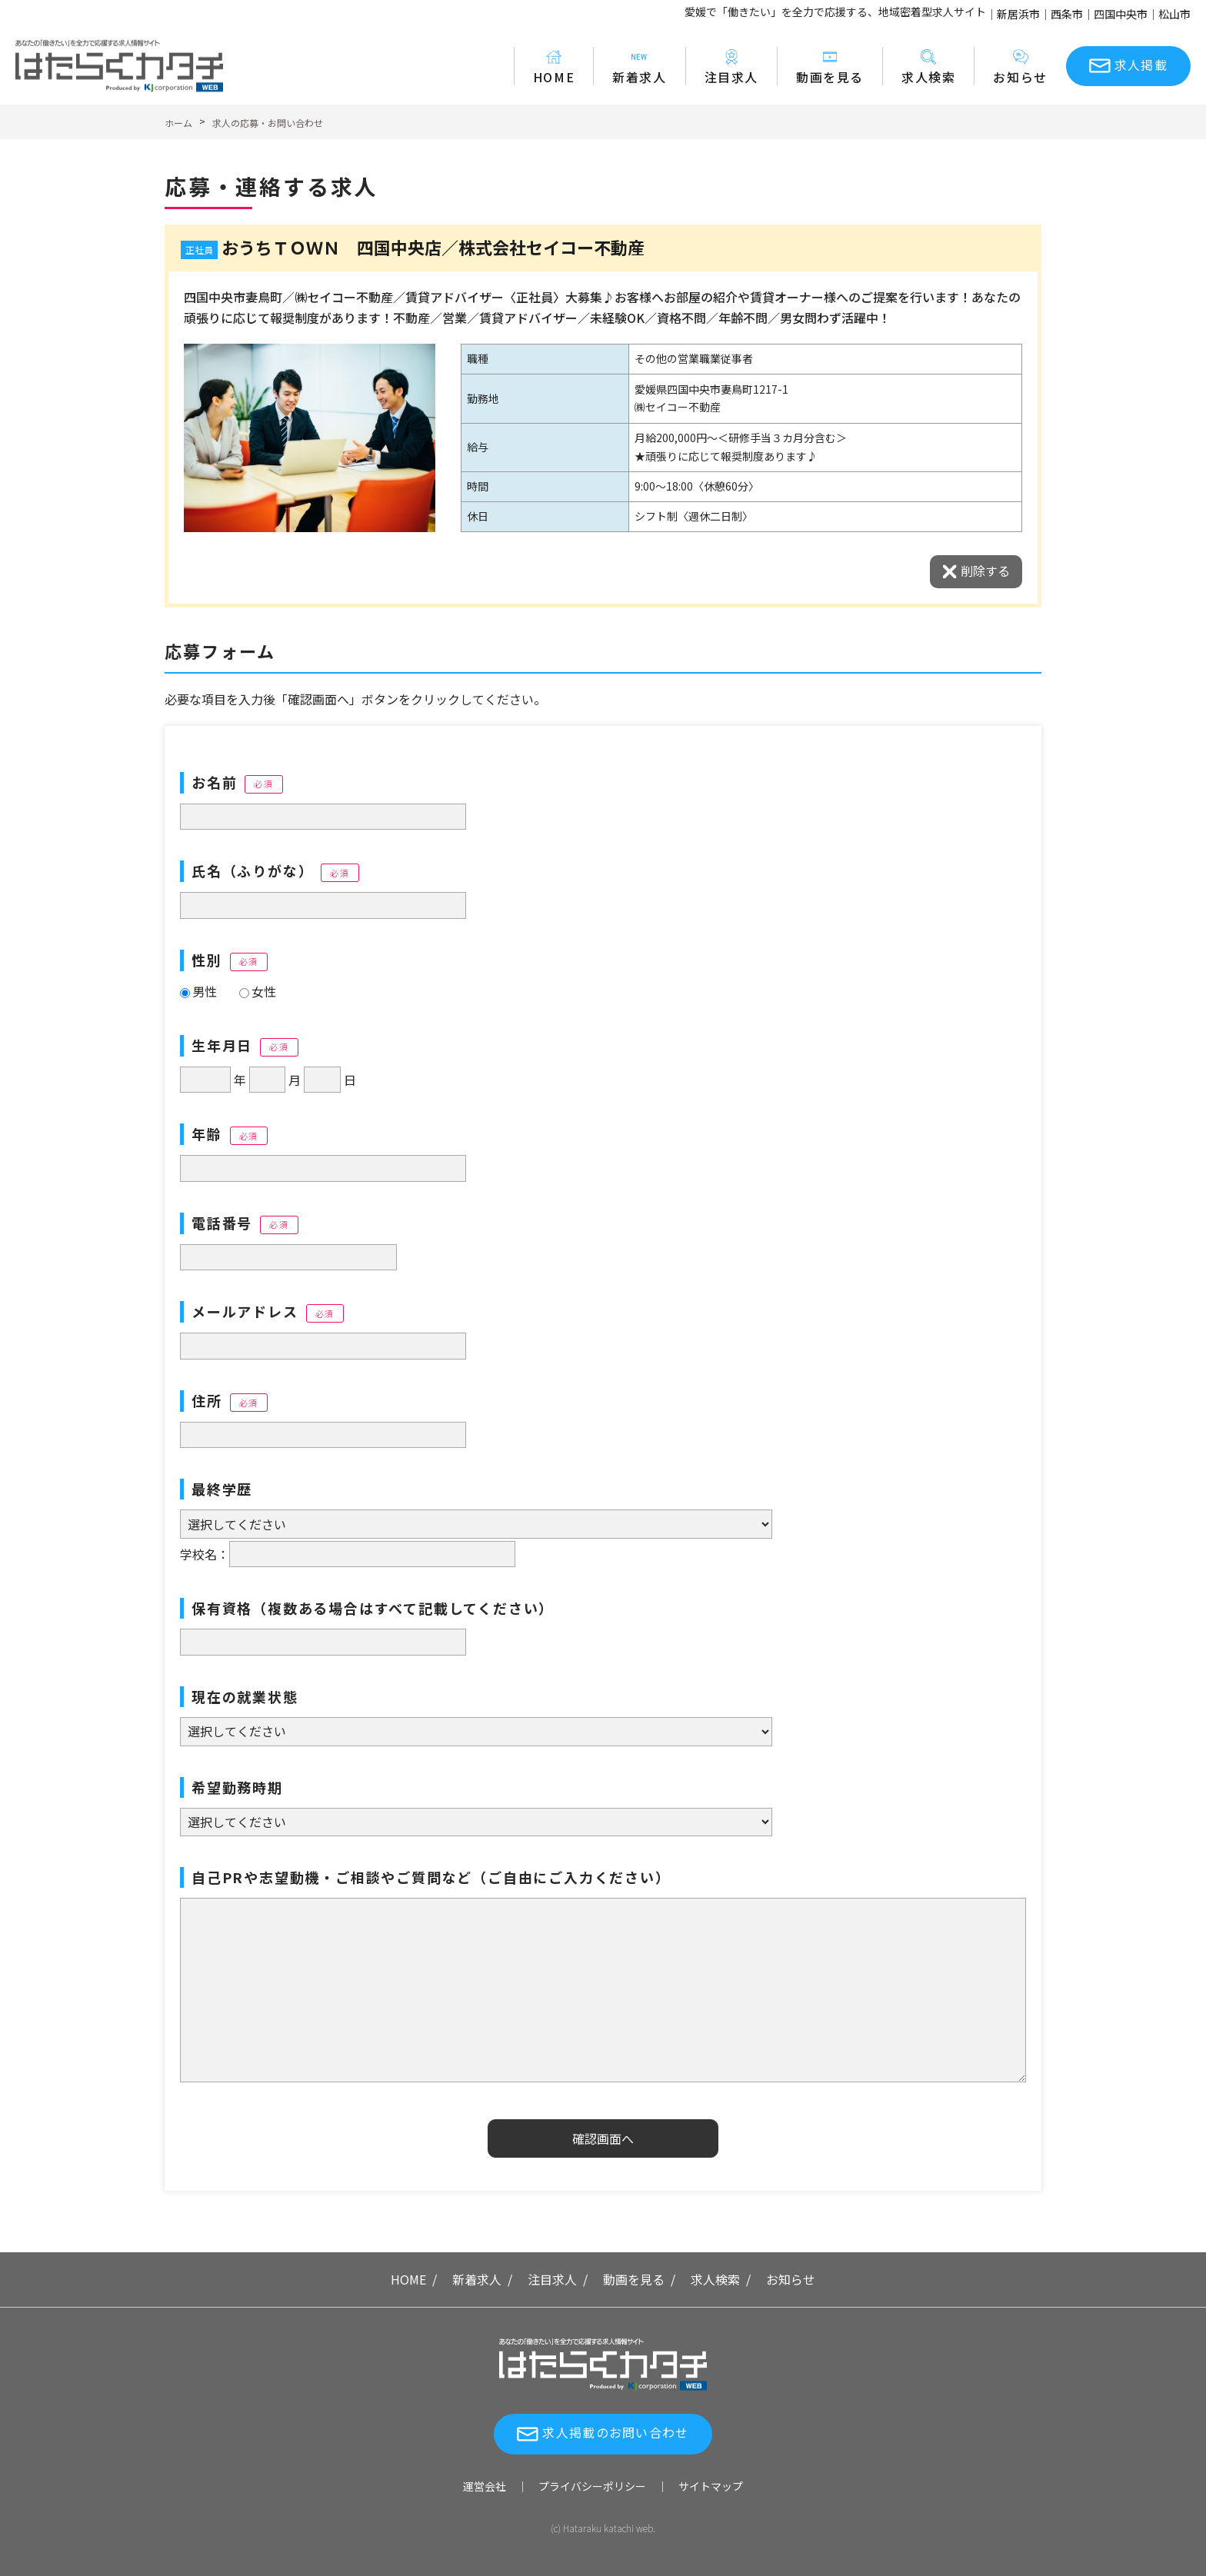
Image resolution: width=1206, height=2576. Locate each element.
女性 (257, 991)
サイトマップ (710, 2486)
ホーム (178, 122)
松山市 (1174, 14)
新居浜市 (1018, 14)
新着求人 (639, 66)
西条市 (1067, 14)
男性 (198, 991)
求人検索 (928, 66)
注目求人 (731, 66)
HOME (554, 66)
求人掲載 (1141, 64)
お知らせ (1020, 66)
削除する (985, 570)
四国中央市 (1121, 14)
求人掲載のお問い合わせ (615, 2432)
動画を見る (830, 66)
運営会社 (484, 2486)
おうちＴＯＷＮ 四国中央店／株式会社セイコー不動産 (433, 247)
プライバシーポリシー (592, 2486)
